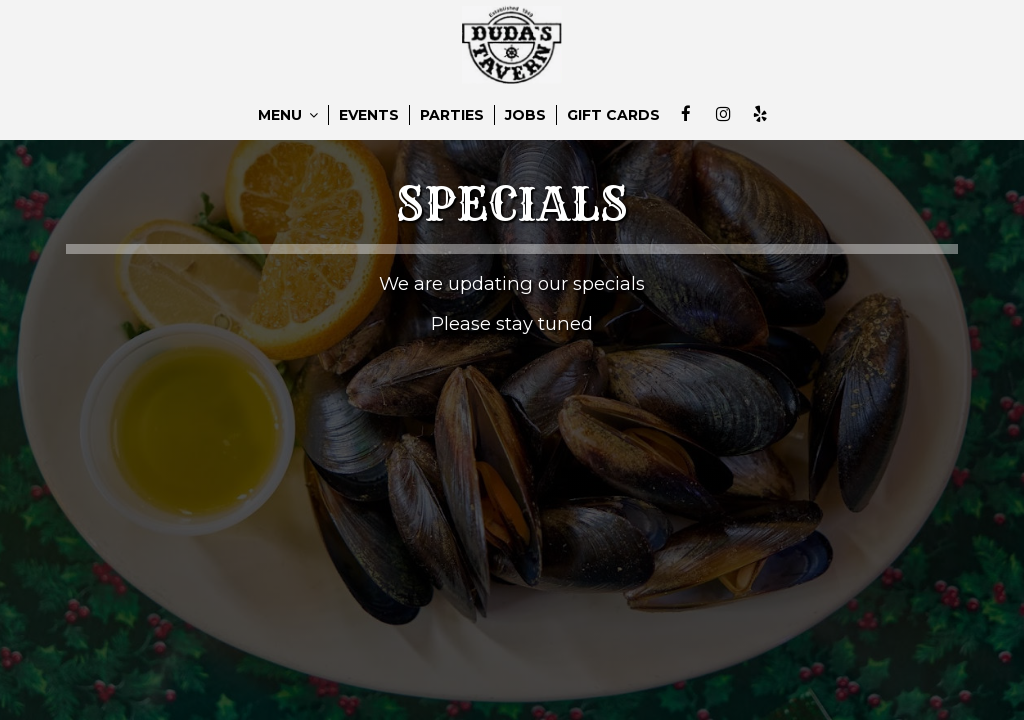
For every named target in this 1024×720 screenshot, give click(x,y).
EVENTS (369, 115)
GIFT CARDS (613, 115)
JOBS (525, 115)
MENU (288, 115)
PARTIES (452, 115)
